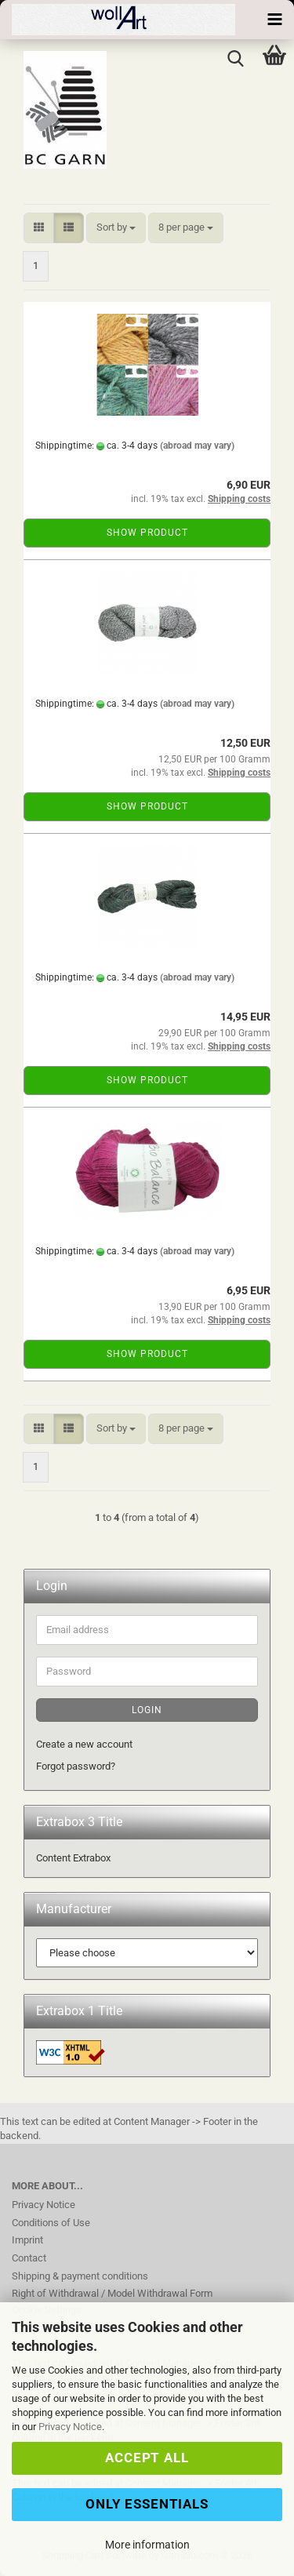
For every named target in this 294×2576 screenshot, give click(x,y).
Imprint (27, 2240)
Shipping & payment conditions (80, 2276)
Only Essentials (147, 2504)
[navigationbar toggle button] (274, 19)
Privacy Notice (70, 2426)
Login (147, 1710)
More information (147, 2544)
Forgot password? (75, 1766)
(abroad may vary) (197, 445)
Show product (147, 532)
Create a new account (84, 1744)
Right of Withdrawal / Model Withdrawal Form (112, 2293)
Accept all (146, 2457)
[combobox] (116, 228)
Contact (29, 2258)
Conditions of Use (51, 2223)
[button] (39, 228)
